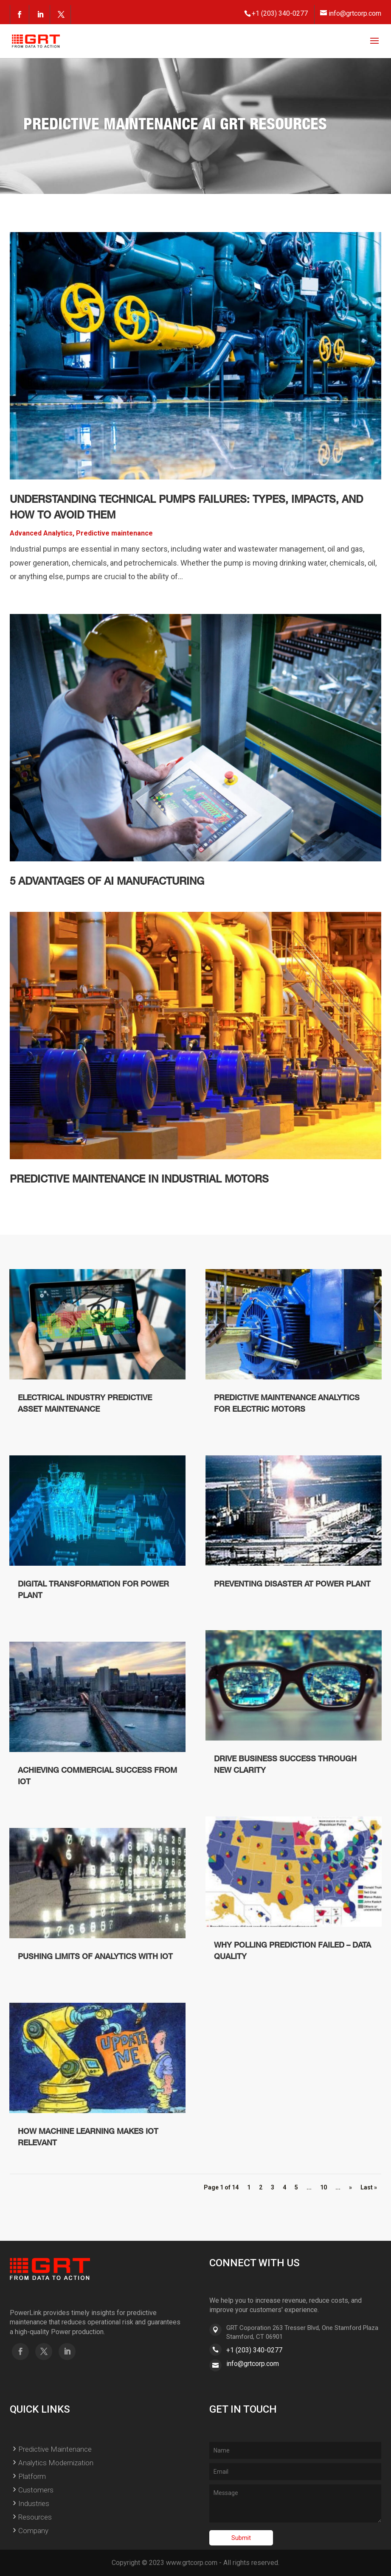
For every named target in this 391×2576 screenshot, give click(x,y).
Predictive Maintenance (55, 2449)
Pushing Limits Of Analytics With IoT (95, 1957)
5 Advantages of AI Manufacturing (107, 882)
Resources (35, 2517)
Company (33, 2530)
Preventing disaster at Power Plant (292, 1584)
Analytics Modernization (55, 2462)
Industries (33, 2503)
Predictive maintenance (114, 533)
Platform (32, 2476)
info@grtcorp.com (252, 2364)
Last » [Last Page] (368, 2187)
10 (323, 2187)
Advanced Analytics (41, 533)
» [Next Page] (350, 2187)
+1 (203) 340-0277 (254, 2350)
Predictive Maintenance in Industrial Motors (139, 1180)
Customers (35, 2490)
